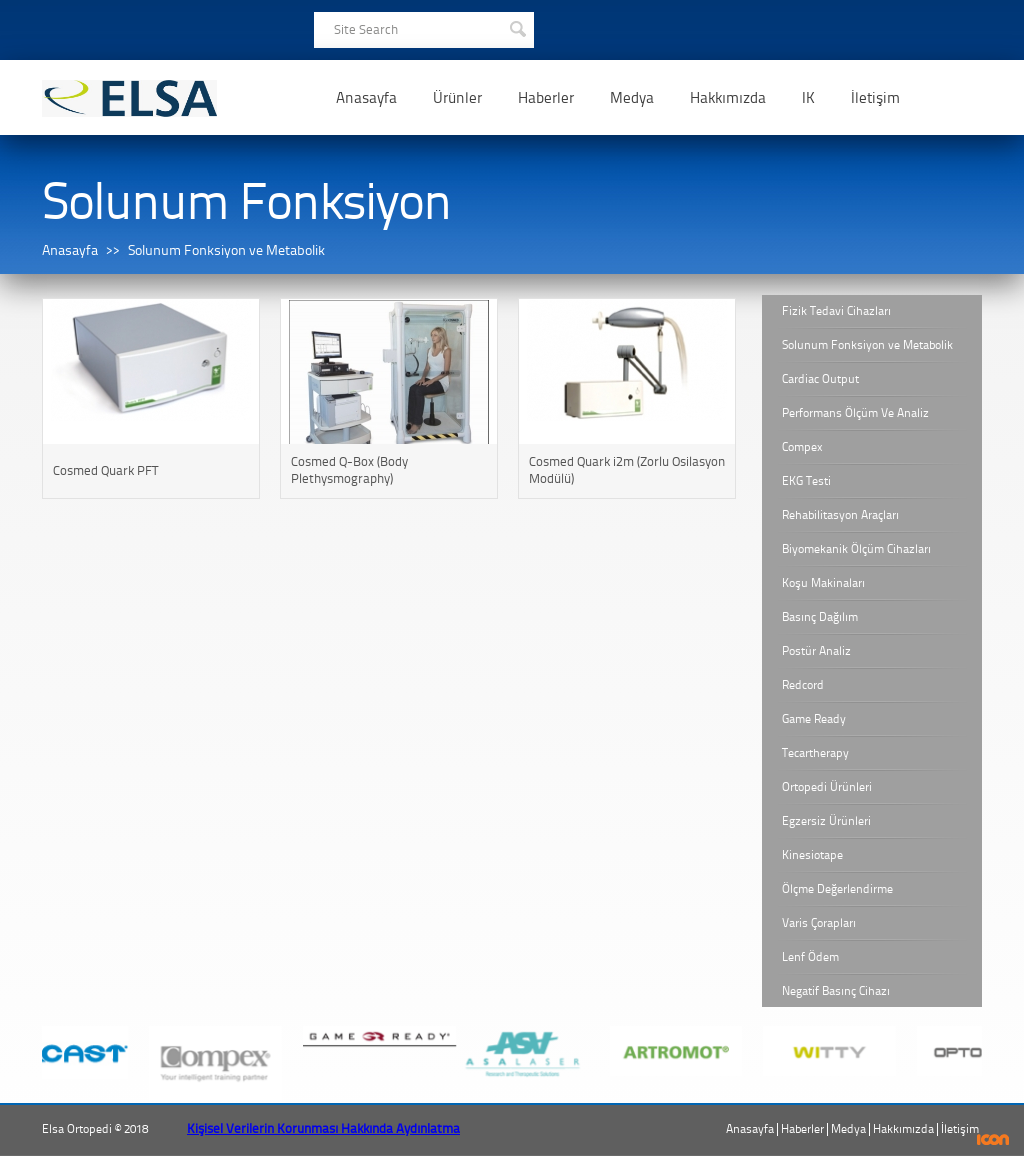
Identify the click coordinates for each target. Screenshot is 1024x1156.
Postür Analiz (816, 651)
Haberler (546, 98)
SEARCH (517, 27)
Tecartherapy (815, 753)
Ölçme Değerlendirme (837, 889)
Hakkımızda (728, 98)
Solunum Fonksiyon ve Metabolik (226, 250)
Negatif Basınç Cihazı (836, 991)
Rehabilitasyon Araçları (840, 515)
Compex (802, 447)
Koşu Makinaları (823, 583)
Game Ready (814, 719)
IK (808, 98)
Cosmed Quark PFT (105, 470)
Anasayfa (366, 98)
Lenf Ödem (810, 957)
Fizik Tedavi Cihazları (836, 311)
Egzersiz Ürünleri (826, 821)
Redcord (803, 685)
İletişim (875, 98)
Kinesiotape (812, 855)
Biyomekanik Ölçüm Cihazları (856, 549)
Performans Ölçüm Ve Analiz (855, 413)
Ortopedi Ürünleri (827, 787)
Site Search (366, 29)
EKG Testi (806, 481)
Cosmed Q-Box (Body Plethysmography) (349, 470)
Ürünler (457, 98)
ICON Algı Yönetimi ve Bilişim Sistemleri (993, 1139)
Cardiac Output (820, 379)
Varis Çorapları (819, 923)
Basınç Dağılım (820, 617)
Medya (632, 98)
